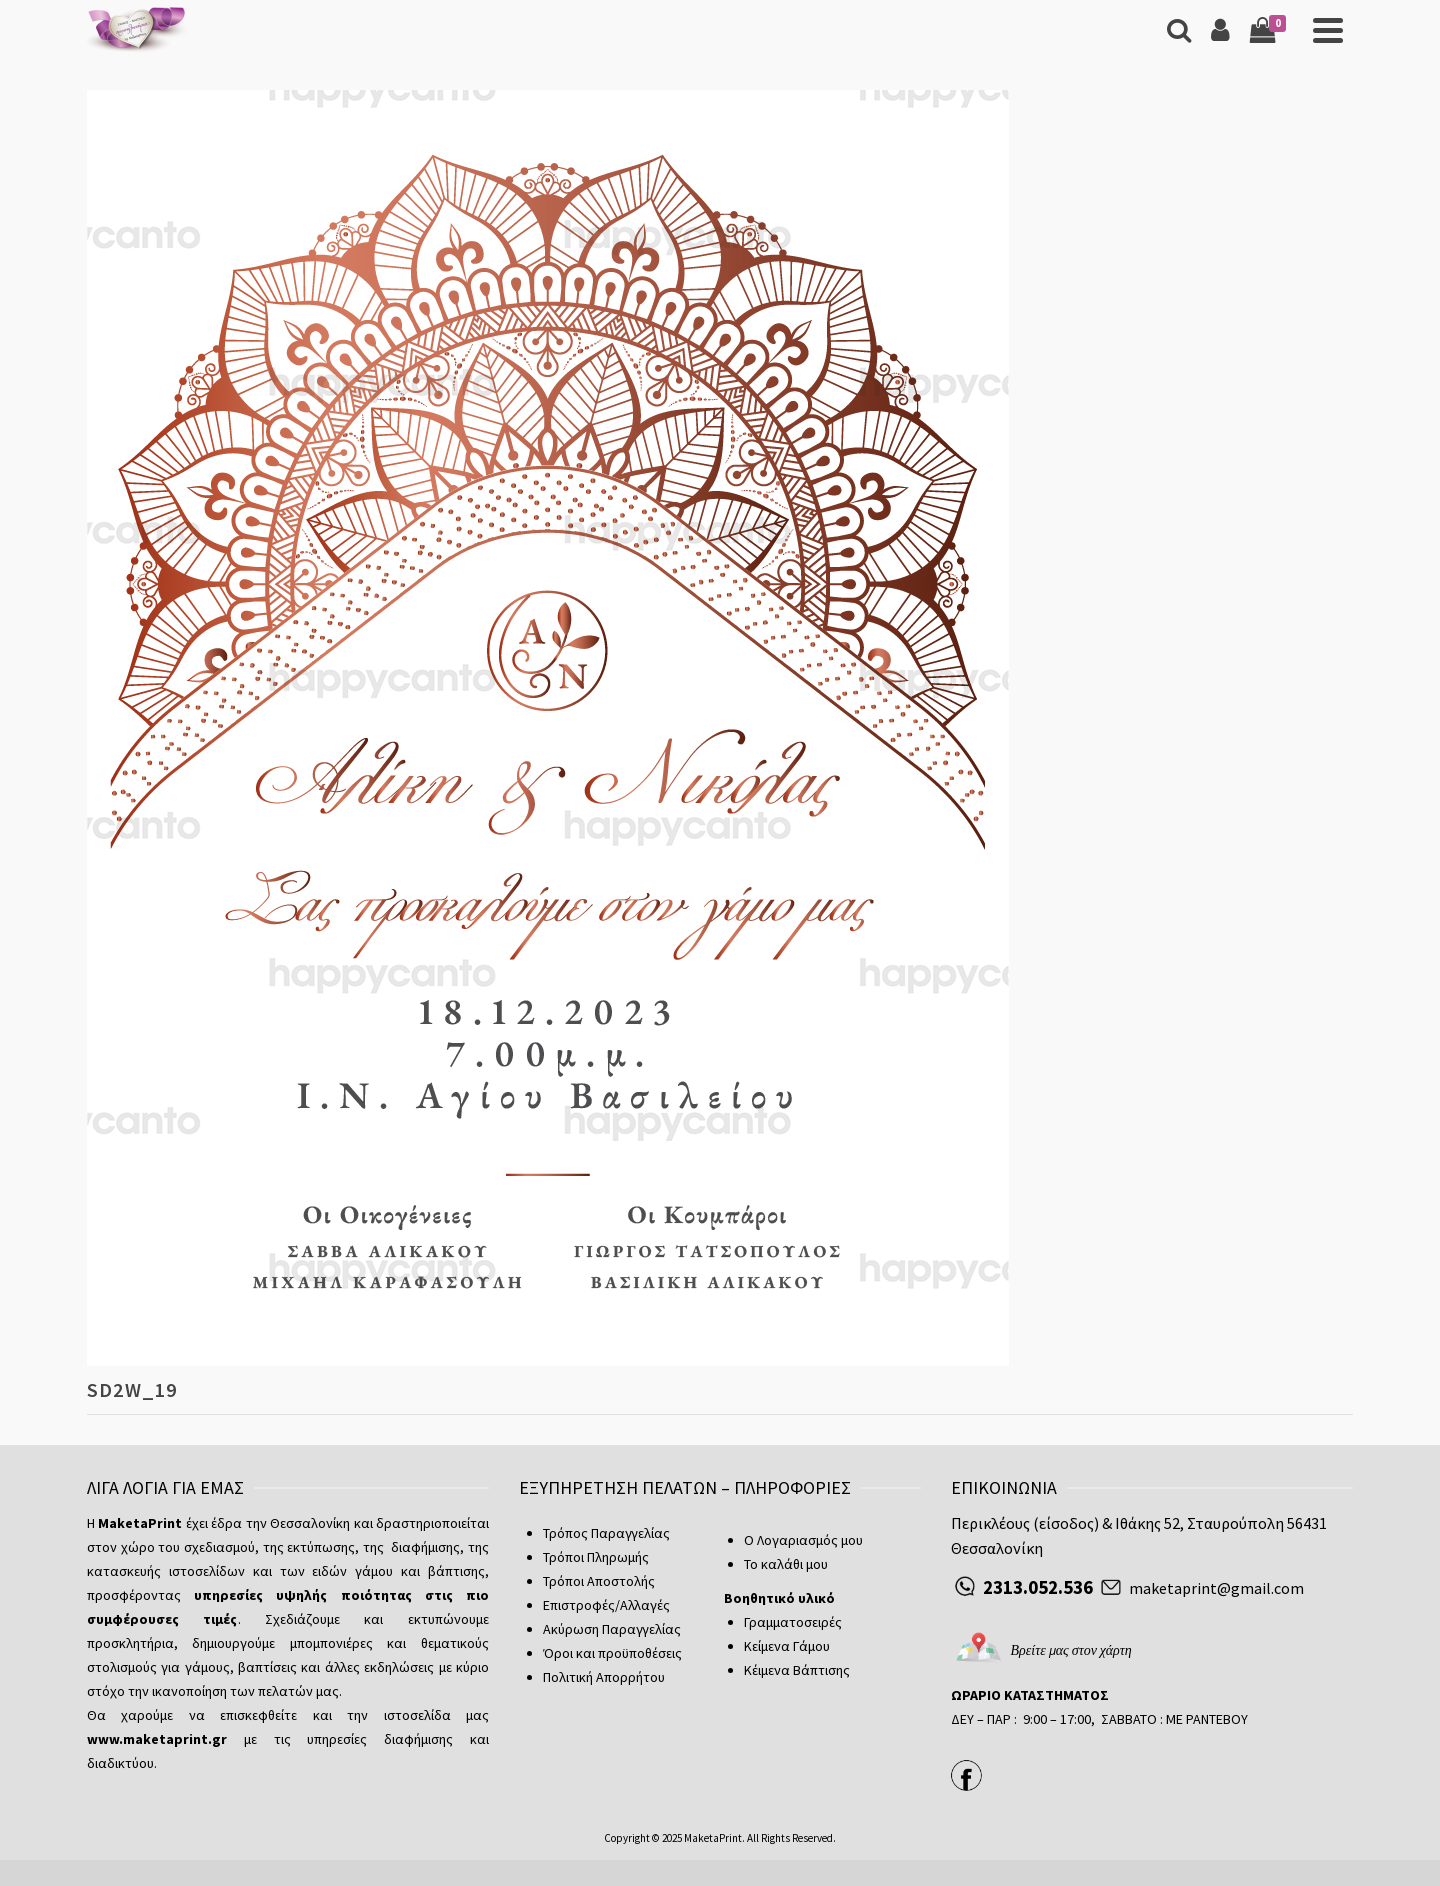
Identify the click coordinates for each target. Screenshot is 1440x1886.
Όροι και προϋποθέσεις (612, 1653)
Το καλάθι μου (786, 1564)
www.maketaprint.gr (157, 1739)
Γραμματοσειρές (793, 1622)
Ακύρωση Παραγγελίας (612, 1629)
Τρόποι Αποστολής (599, 1581)
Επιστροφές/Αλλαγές (606, 1605)
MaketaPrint (713, 1838)
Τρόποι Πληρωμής (596, 1557)
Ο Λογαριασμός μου (803, 1540)
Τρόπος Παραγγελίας (606, 1533)
